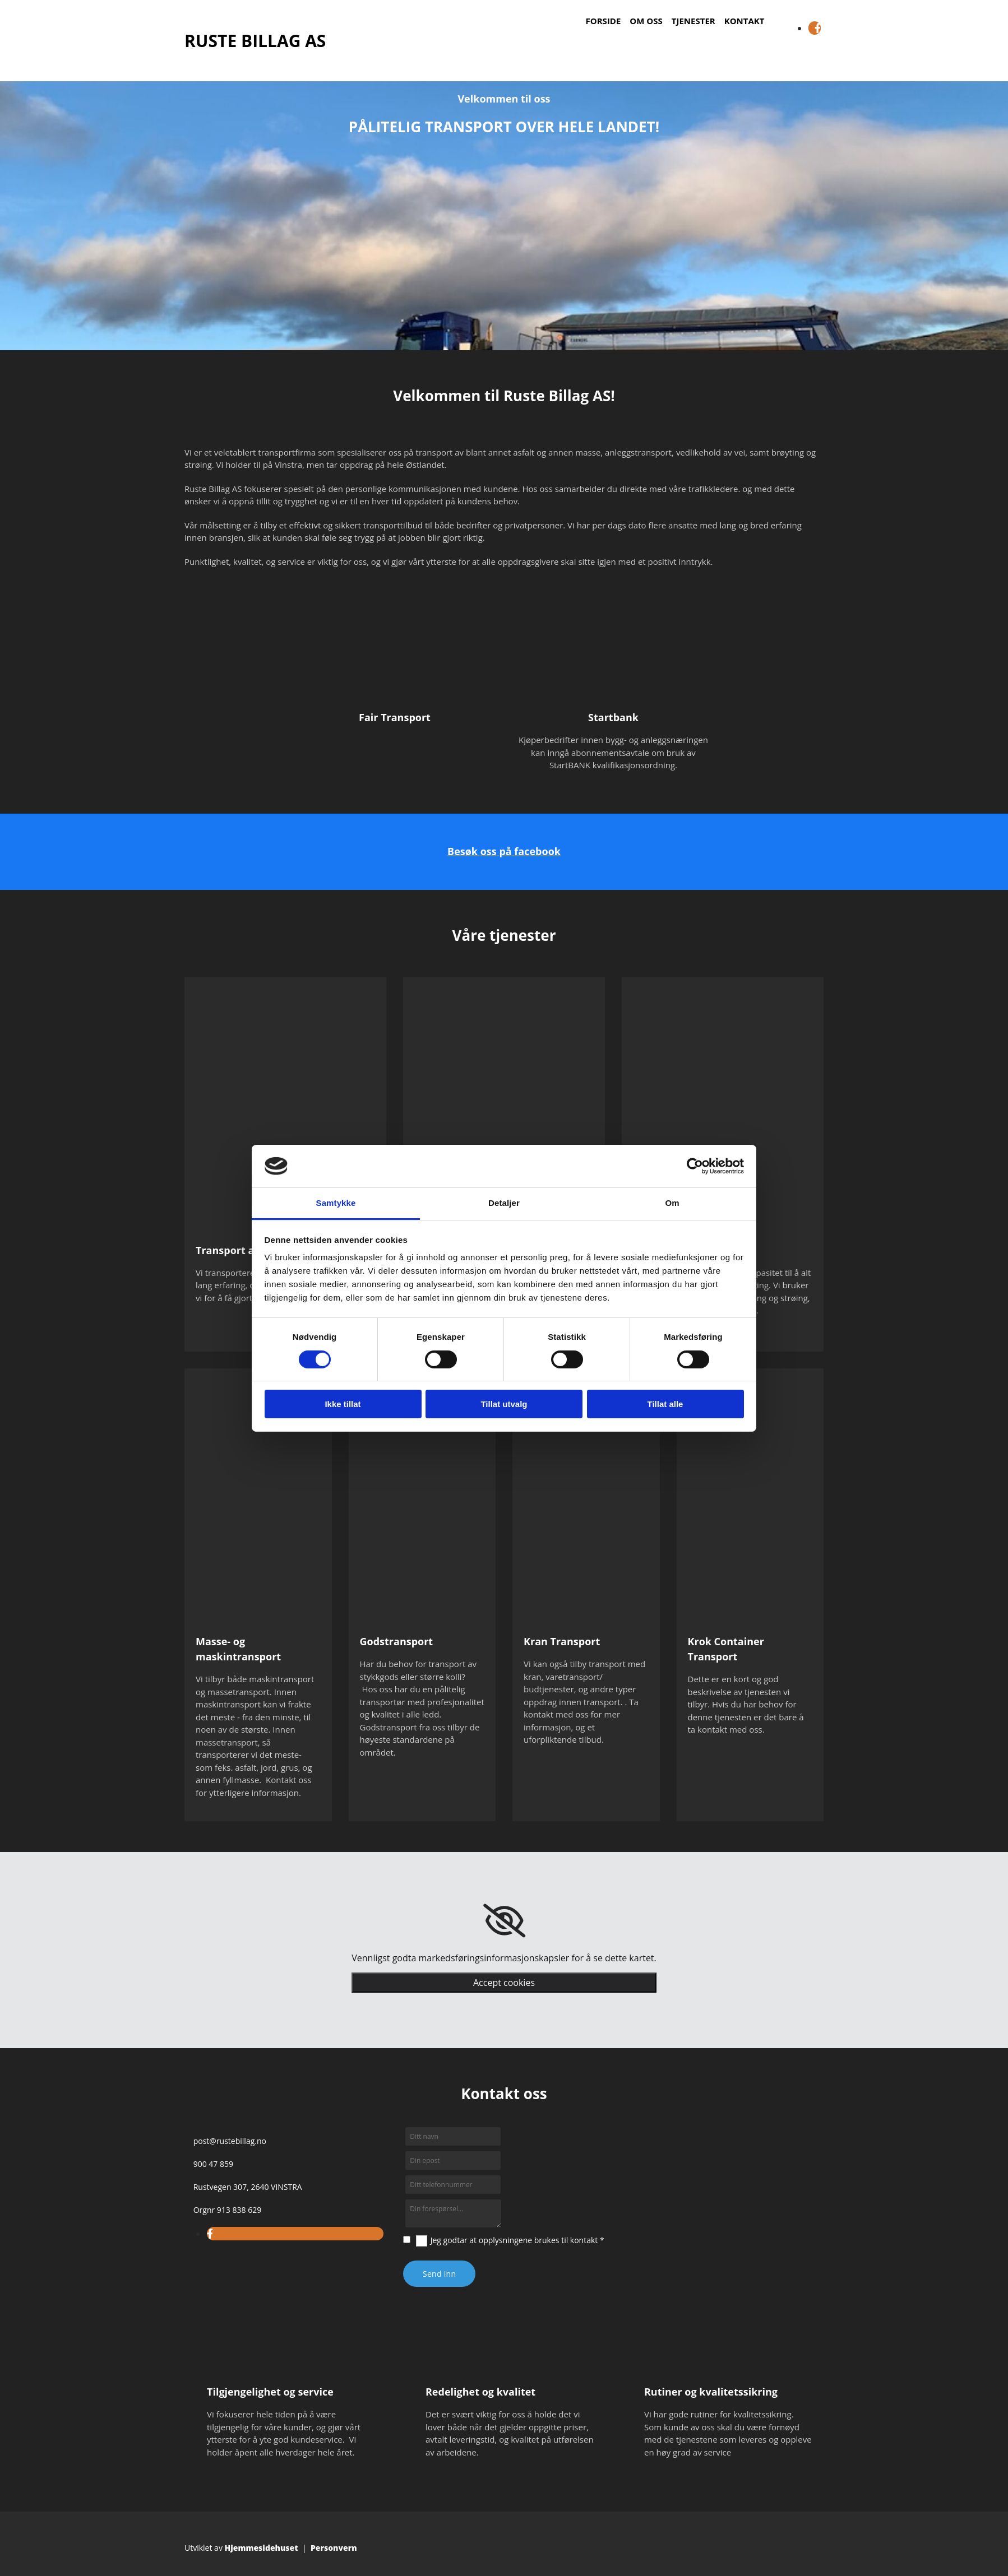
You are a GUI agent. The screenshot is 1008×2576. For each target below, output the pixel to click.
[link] (504, 1921)
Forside (603, 20)
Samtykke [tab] (336, 1203)
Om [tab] (672, 1203)
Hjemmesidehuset (261, 2547)
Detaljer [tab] (504, 1203)
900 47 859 (213, 2164)
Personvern (334, 2547)
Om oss (646, 20)
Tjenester (693, 20)
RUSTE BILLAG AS (255, 40)
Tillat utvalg (503, 1404)
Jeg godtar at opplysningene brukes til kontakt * (517, 2240)
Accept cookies (504, 1982)
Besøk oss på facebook (504, 851)
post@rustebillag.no (229, 2141)
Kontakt (744, 20)
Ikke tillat (342, 1404)
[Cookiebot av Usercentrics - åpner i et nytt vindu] (695, 1166)
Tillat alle (665, 1404)
